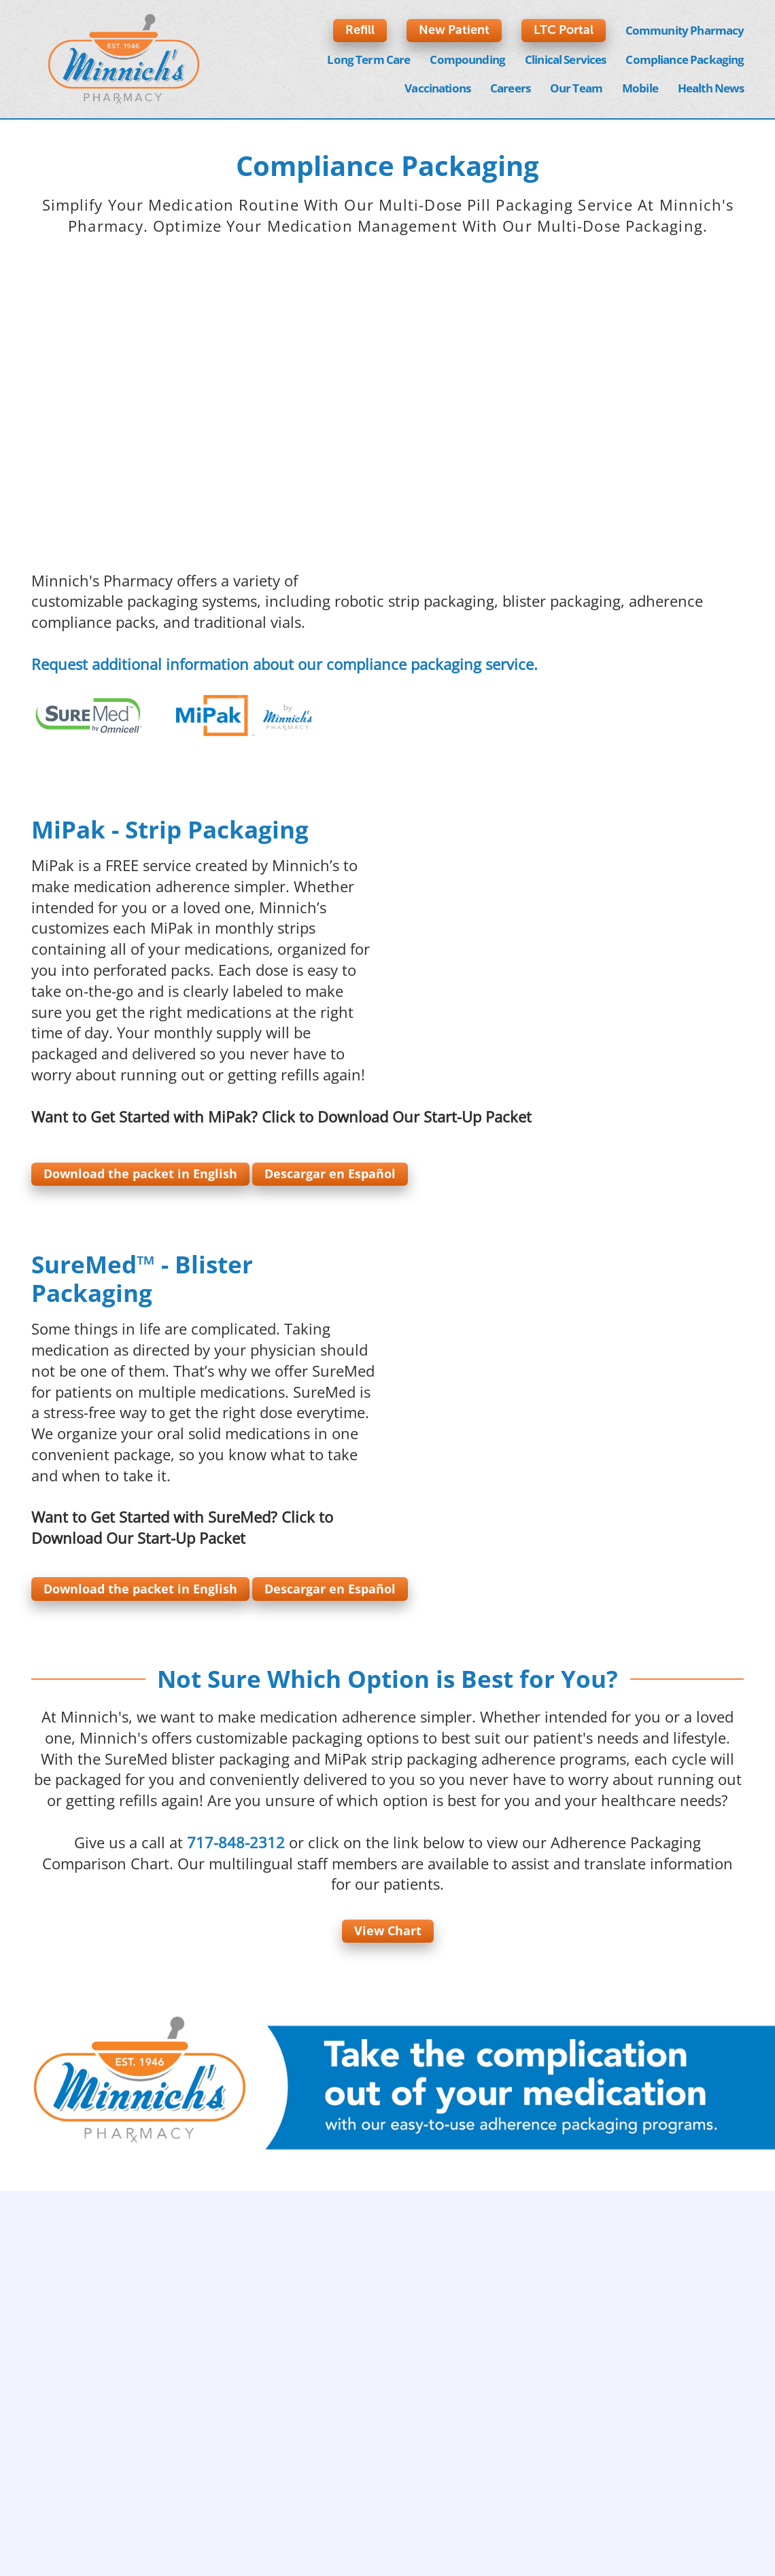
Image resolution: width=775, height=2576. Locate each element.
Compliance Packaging (684, 59)
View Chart (387, 1930)
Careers (510, 88)
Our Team (576, 88)
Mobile (640, 88)
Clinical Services (565, 59)
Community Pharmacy (684, 30)
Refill (360, 30)
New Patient (454, 30)
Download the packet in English (140, 1173)
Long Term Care (368, 59)
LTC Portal (563, 30)
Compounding (467, 59)
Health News (711, 88)
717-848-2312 (236, 1842)
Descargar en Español (330, 1173)
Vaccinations (437, 88)
